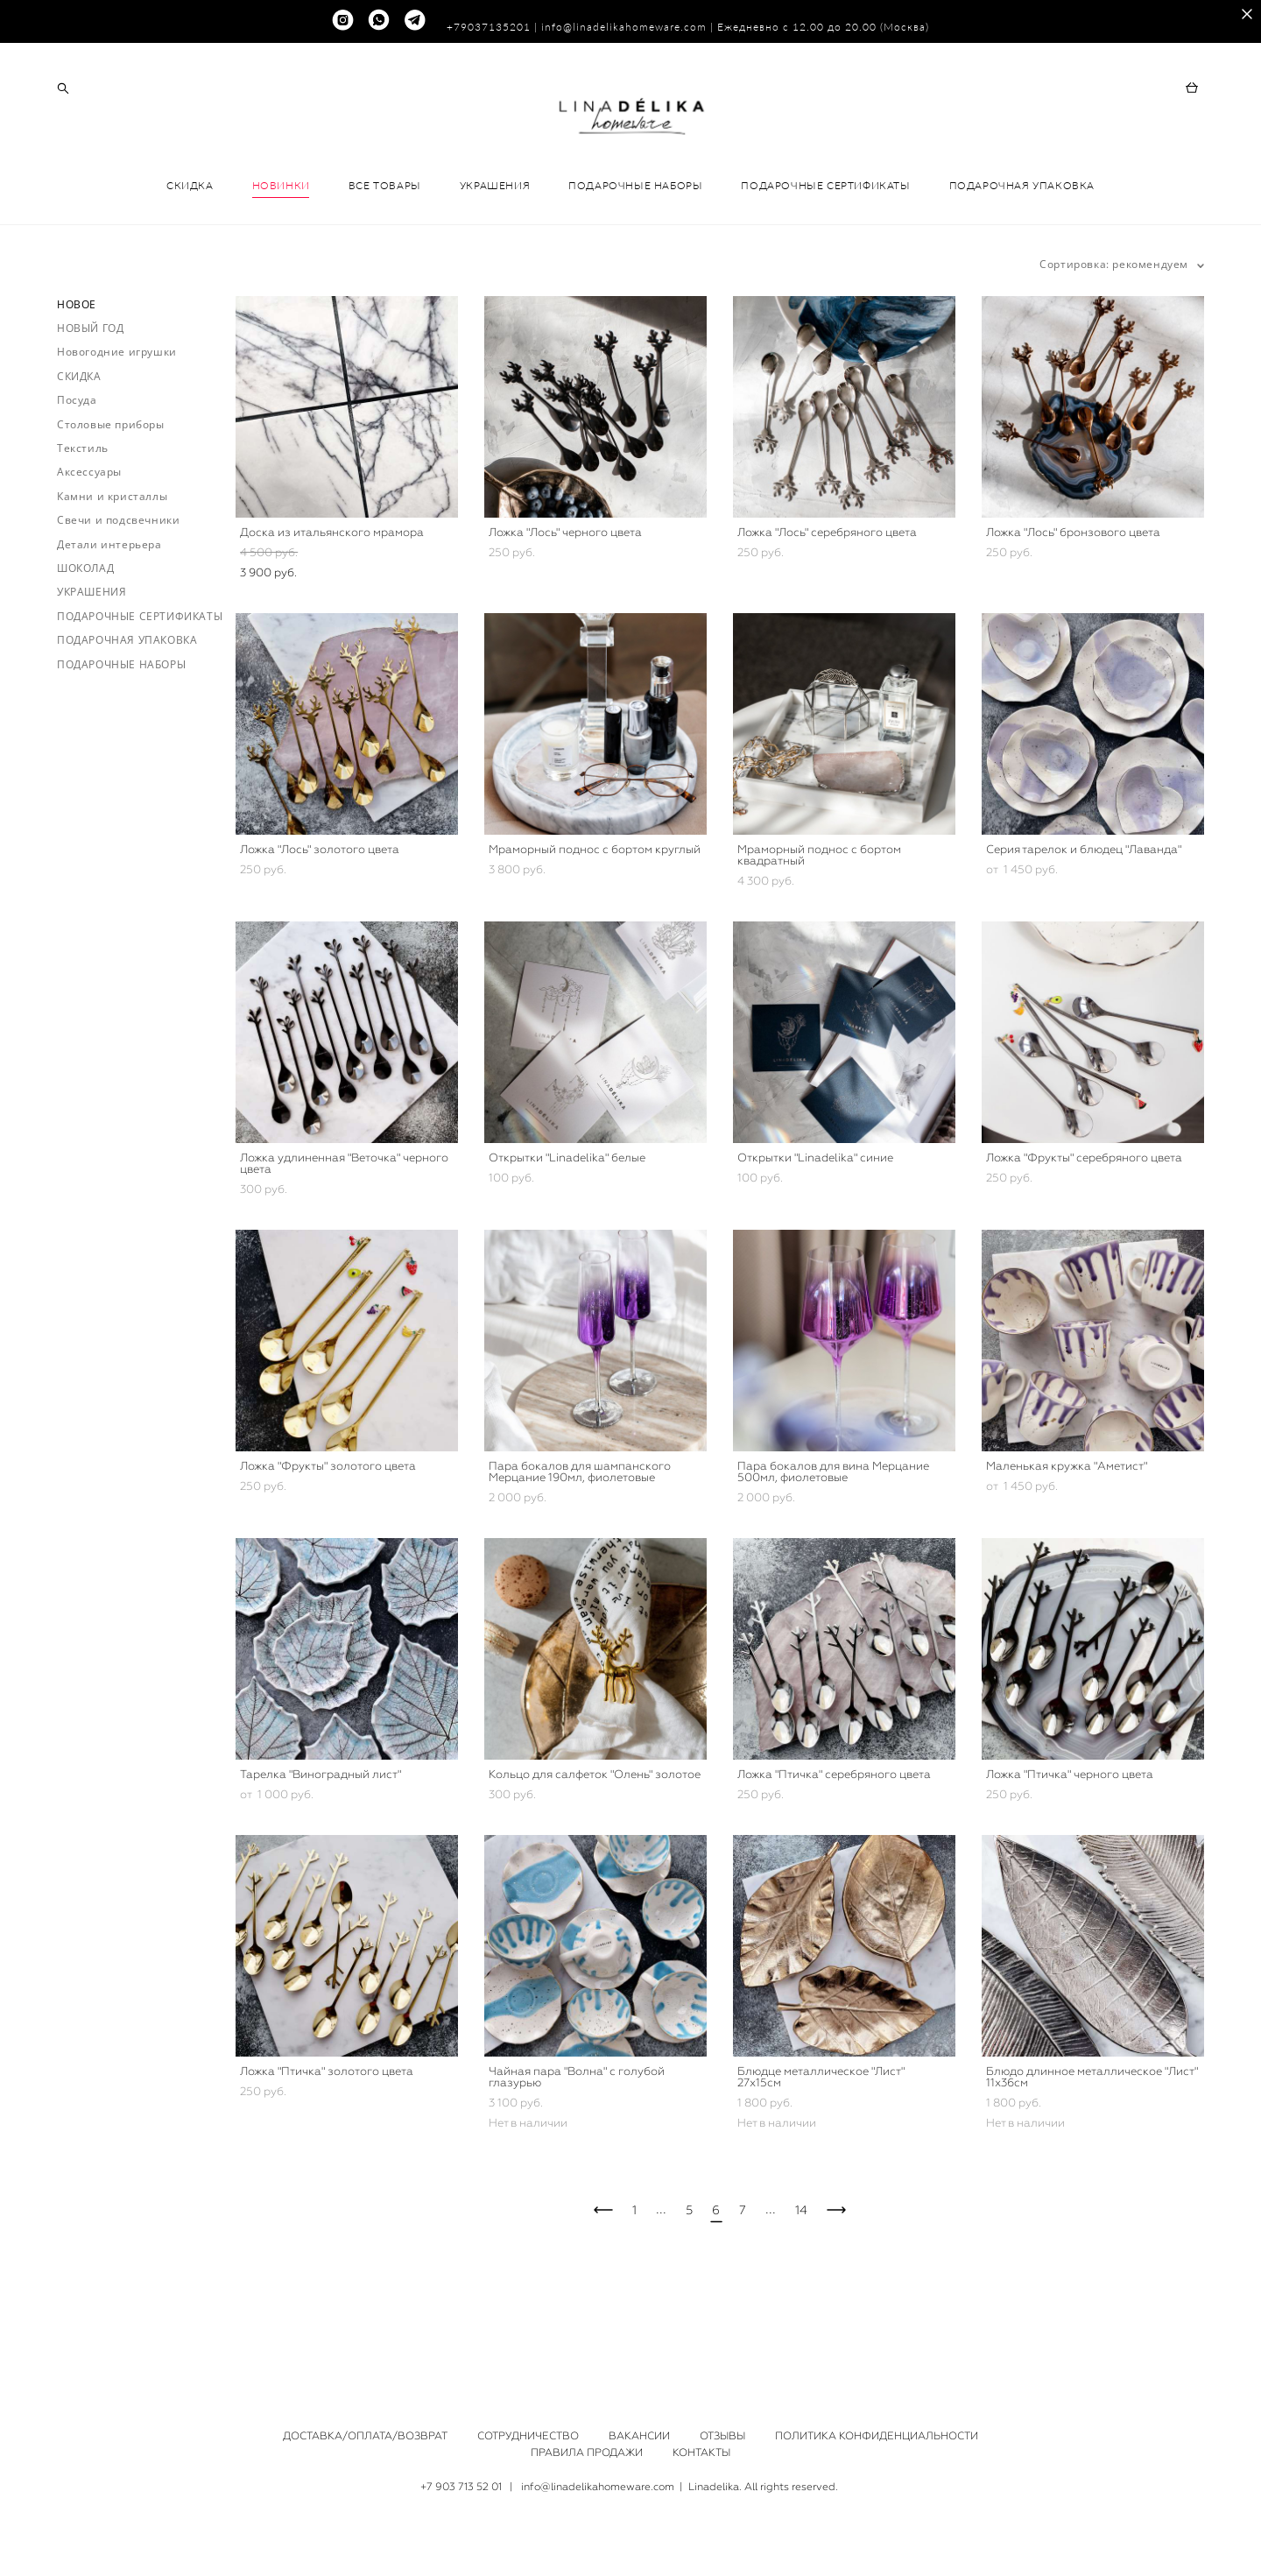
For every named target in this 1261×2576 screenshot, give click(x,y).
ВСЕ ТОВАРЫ (385, 252)
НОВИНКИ (281, 252)
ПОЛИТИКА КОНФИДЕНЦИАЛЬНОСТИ (876, 2437)
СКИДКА (190, 252)
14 (801, 2277)
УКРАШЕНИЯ (495, 252)
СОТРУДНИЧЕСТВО (528, 2437)
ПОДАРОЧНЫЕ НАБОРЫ (635, 252)
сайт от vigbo (630, 2535)
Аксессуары (89, 539)
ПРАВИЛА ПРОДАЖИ (587, 2453)
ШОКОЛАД (85, 635)
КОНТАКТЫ (701, 2453)
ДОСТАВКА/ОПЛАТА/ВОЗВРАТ (365, 2437)
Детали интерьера (109, 610)
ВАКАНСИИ (639, 2437)
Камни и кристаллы (112, 563)
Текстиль (83, 515)
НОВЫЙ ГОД (90, 395)
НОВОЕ (76, 370)
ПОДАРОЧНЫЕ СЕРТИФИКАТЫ (825, 252)
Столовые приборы (111, 490)
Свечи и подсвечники (118, 587)
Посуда (77, 467)
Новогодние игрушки (117, 419)
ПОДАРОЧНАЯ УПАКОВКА (1022, 252)
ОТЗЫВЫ (722, 2437)
